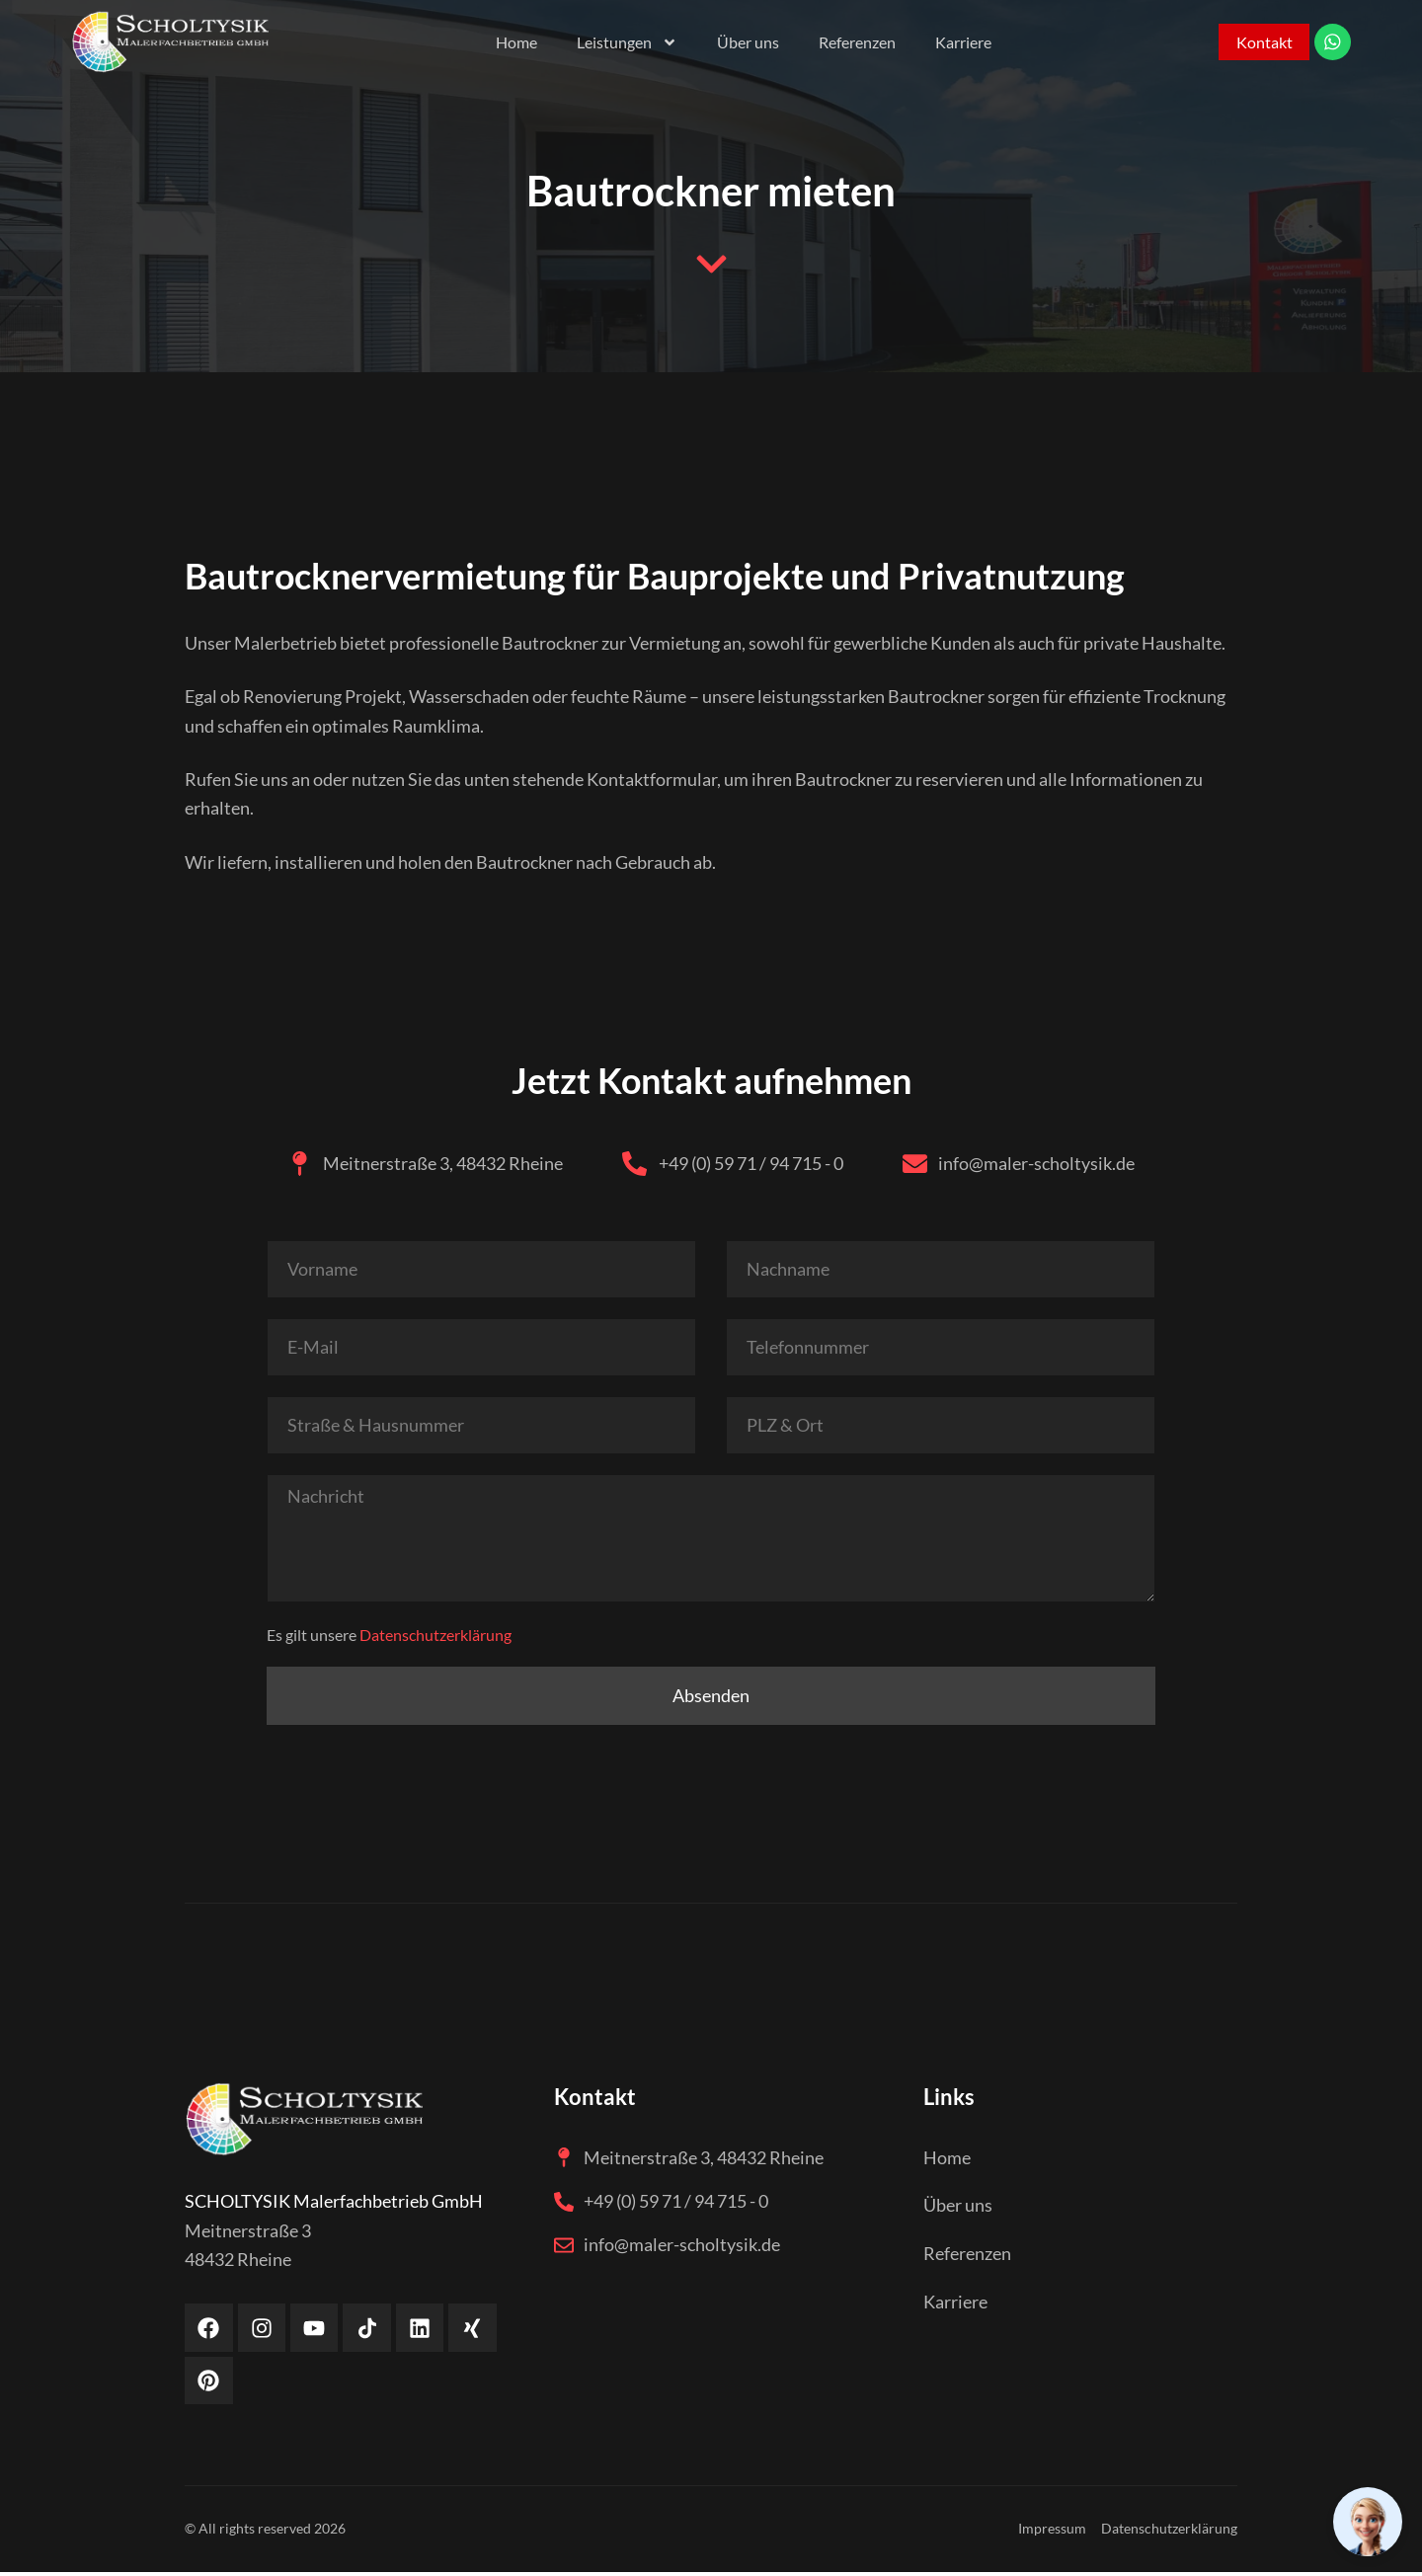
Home (512, 42)
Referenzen (853, 42)
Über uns (744, 42)
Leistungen (623, 42)
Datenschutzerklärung (435, 1637)
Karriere (959, 42)
